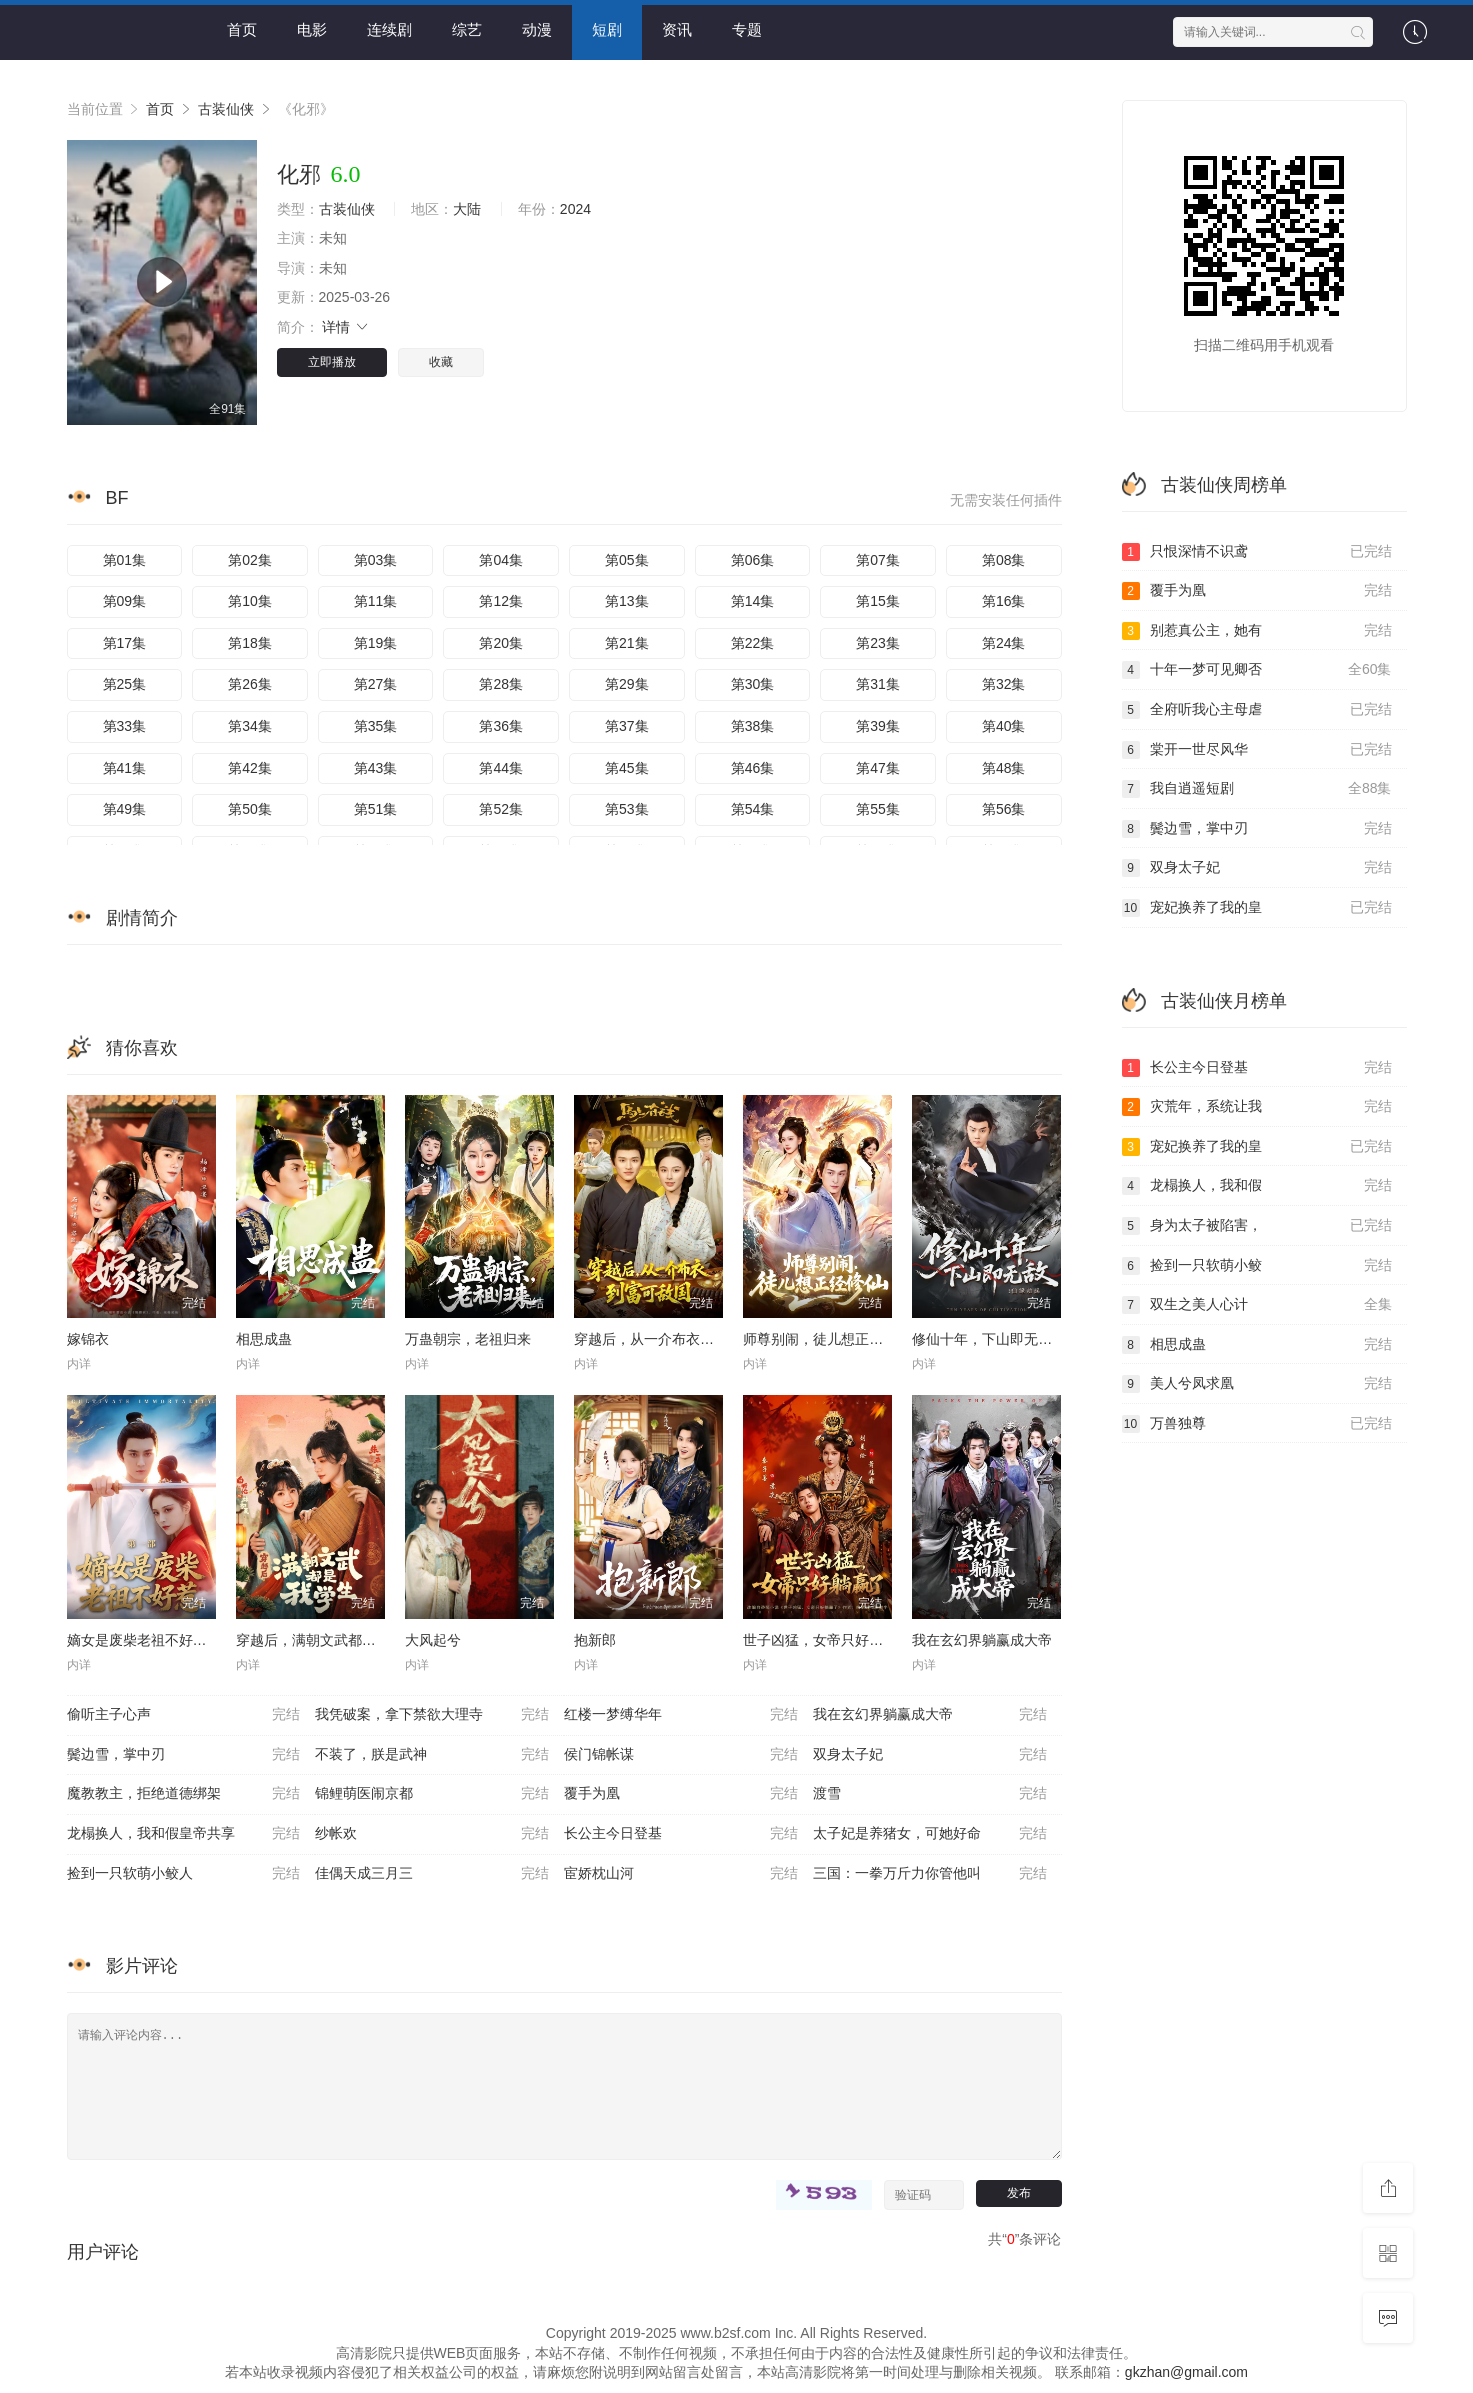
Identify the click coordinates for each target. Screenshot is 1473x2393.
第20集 (501, 643)
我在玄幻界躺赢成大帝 (982, 1640)
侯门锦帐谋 (681, 1755)
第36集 (501, 726)
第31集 (878, 684)
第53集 (627, 809)
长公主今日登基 (681, 1834)
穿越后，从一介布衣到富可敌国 (672, 1339)
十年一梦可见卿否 (1257, 670)
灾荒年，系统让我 (1257, 1107)
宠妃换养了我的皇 (1257, 908)
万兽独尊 (1257, 1424)
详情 (346, 327)
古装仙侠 (226, 109)
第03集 (376, 560)
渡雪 (930, 1794)
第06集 (753, 560)
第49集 (125, 809)
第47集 (878, 768)
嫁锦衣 (88, 1339)
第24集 (1004, 643)
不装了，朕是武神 (432, 1755)
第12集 (501, 601)
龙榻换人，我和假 (1257, 1186)
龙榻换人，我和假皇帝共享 (184, 1834)
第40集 (1004, 726)
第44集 (501, 768)
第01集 (125, 560)
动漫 (537, 29)
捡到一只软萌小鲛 (1257, 1266)
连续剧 (389, 29)
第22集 (753, 643)
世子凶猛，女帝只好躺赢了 (827, 1640)
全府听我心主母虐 (1257, 710)
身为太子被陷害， (1257, 1226)
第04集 (501, 560)
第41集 (125, 768)
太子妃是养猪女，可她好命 (930, 1834)
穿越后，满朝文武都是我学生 (327, 1640)
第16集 (1004, 601)
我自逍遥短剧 (1257, 789)
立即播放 (332, 362)
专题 (747, 29)
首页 (242, 29)
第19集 (376, 643)
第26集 (250, 684)
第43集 (376, 768)
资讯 (677, 29)
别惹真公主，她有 (1257, 631)
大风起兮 (433, 1640)
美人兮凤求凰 (1257, 1384)
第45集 (627, 768)
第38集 (753, 726)
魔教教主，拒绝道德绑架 (184, 1794)
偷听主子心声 (184, 1715)
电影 (312, 29)
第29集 (627, 684)
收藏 (441, 362)
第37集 (627, 726)
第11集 (376, 601)
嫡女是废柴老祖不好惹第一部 (158, 1640)
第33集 (125, 726)
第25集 (125, 684)
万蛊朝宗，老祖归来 (468, 1339)
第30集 (753, 684)
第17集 (125, 643)
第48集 (1004, 768)
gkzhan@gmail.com (1186, 2372)
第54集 (753, 809)
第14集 (753, 601)
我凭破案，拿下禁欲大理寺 (432, 1715)
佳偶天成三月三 (432, 1874)
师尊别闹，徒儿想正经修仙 (827, 1339)
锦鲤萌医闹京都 (432, 1794)
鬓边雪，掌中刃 (184, 1755)
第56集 (1004, 809)
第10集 (250, 601)
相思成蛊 (264, 1339)
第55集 (878, 809)
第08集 (1004, 560)
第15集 (878, 601)
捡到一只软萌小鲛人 (184, 1874)
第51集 (376, 809)
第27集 (376, 684)
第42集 (250, 768)
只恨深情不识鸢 (1257, 552)
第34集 (250, 726)
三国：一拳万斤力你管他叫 (930, 1874)
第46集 (753, 768)
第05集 (627, 560)
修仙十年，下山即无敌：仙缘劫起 (1017, 1339)
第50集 (250, 809)
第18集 (250, 643)
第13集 (627, 601)
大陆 (467, 209)
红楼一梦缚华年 (681, 1715)
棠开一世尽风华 (1257, 750)
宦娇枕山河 (681, 1874)
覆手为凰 (681, 1794)
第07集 (878, 560)
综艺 (467, 29)
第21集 (627, 643)
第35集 (376, 726)
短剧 (607, 29)
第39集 (878, 726)
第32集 (1004, 684)
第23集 (878, 643)
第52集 (501, 809)
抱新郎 (595, 1640)
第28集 (501, 684)
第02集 (250, 560)
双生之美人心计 (1257, 1305)
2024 (575, 209)
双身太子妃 (930, 1755)
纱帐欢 (432, 1834)
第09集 (125, 601)
